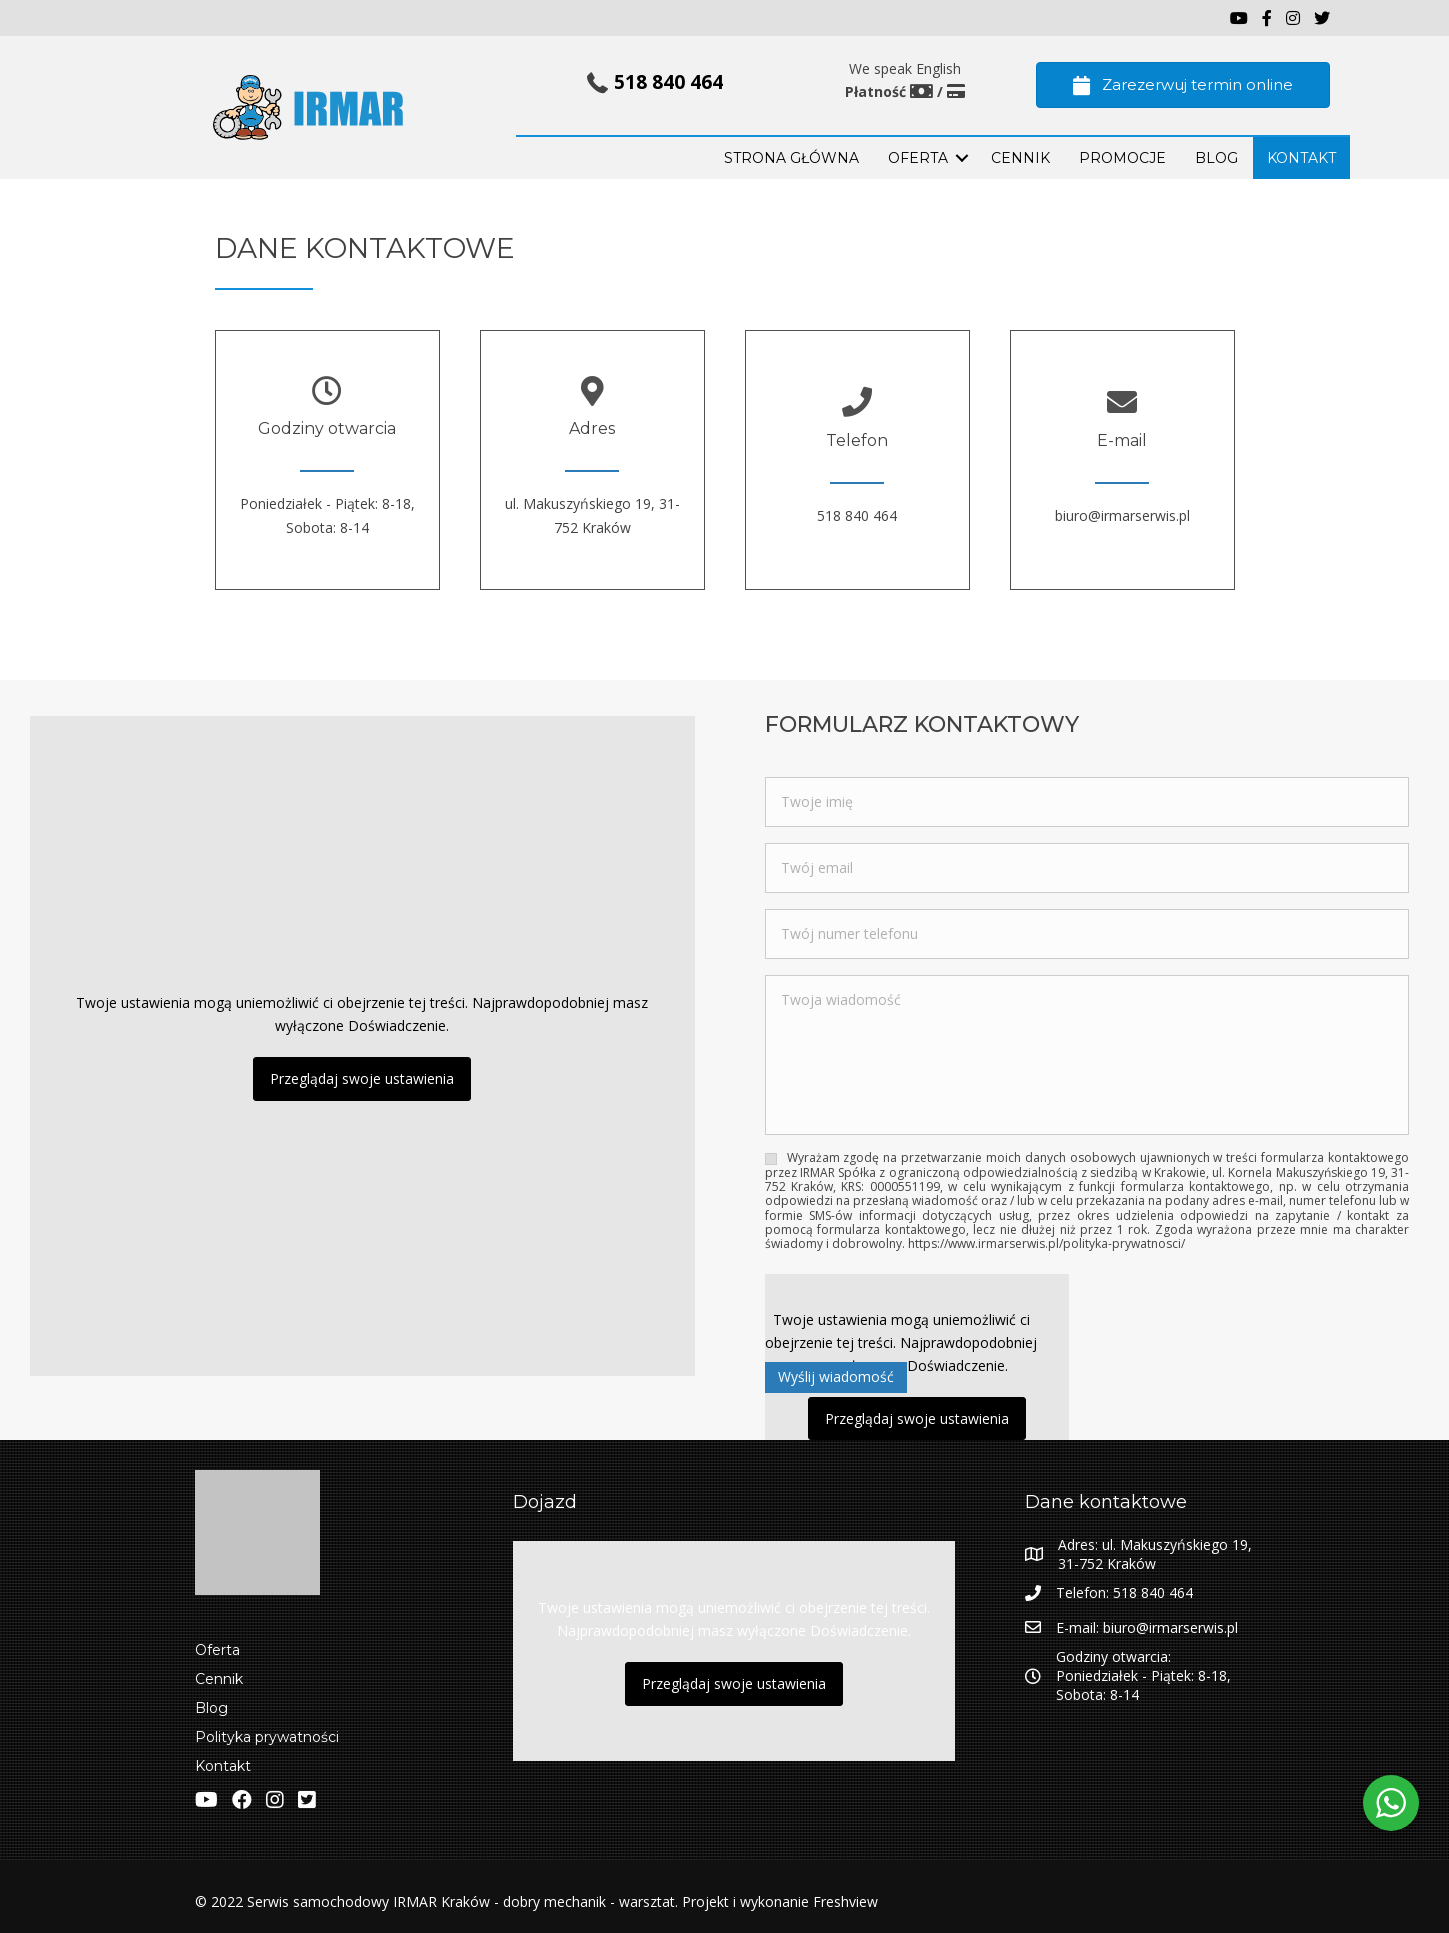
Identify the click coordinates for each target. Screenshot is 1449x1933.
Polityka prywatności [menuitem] (267, 1737)
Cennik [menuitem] (1020, 158)
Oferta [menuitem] (217, 1650)
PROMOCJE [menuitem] (1122, 158)
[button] (962, 158)
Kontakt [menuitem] (223, 1766)
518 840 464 (668, 82)
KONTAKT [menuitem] (1301, 158)
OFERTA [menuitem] (918, 158)
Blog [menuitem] (211, 1708)
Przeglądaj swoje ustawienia (362, 1078)
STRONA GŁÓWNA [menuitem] (791, 158)
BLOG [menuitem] (1216, 158)
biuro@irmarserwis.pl (1122, 515)
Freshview (843, 1901)
